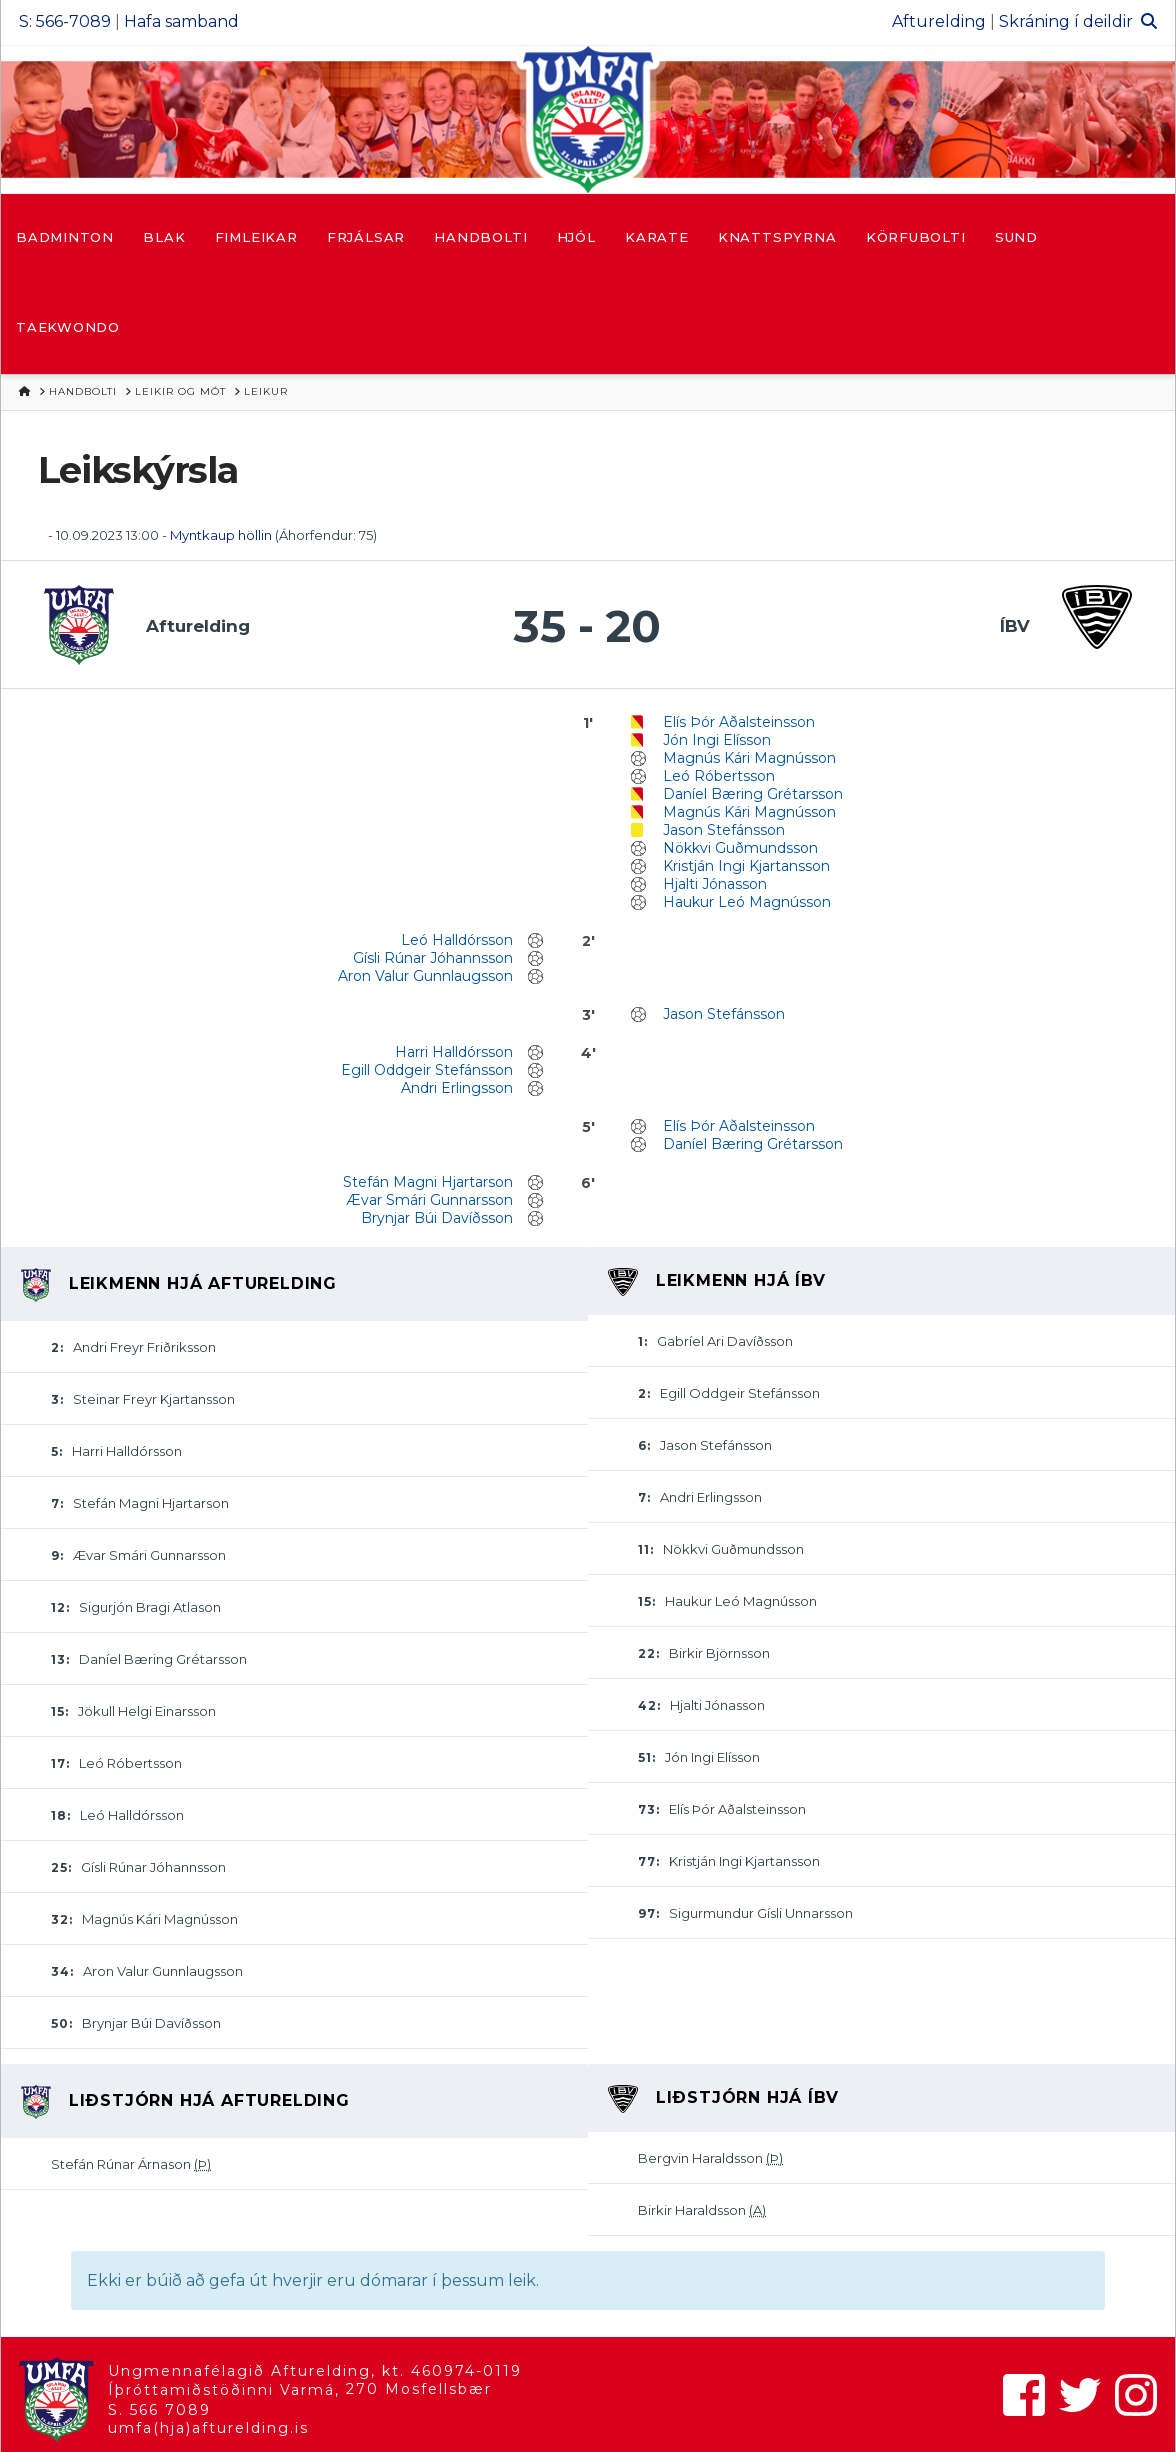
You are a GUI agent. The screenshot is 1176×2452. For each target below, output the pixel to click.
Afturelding (939, 21)
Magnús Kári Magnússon (749, 758)
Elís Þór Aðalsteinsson (739, 722)
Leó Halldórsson (457, 940)
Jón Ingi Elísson (717, 740)
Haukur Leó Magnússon (747, 902)
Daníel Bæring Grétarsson (753, 794)
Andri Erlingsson (457, 1088)
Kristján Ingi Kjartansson (746, 866)
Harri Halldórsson (454, 1052)
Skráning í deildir (1066, 21)
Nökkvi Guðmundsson (740, 848)
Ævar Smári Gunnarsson (429, 1200)
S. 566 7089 (159, 2410)
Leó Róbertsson (719, 776)
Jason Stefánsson (724, 830)
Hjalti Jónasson (715, 884)
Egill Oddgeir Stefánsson (427, 1070)
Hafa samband (181, 21)
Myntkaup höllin (221, 535)
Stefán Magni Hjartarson (428, 1182)
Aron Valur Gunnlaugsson (425, 976)
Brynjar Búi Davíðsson (437, 1218)
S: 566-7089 (65, 21)
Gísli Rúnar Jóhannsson (433, 958)
